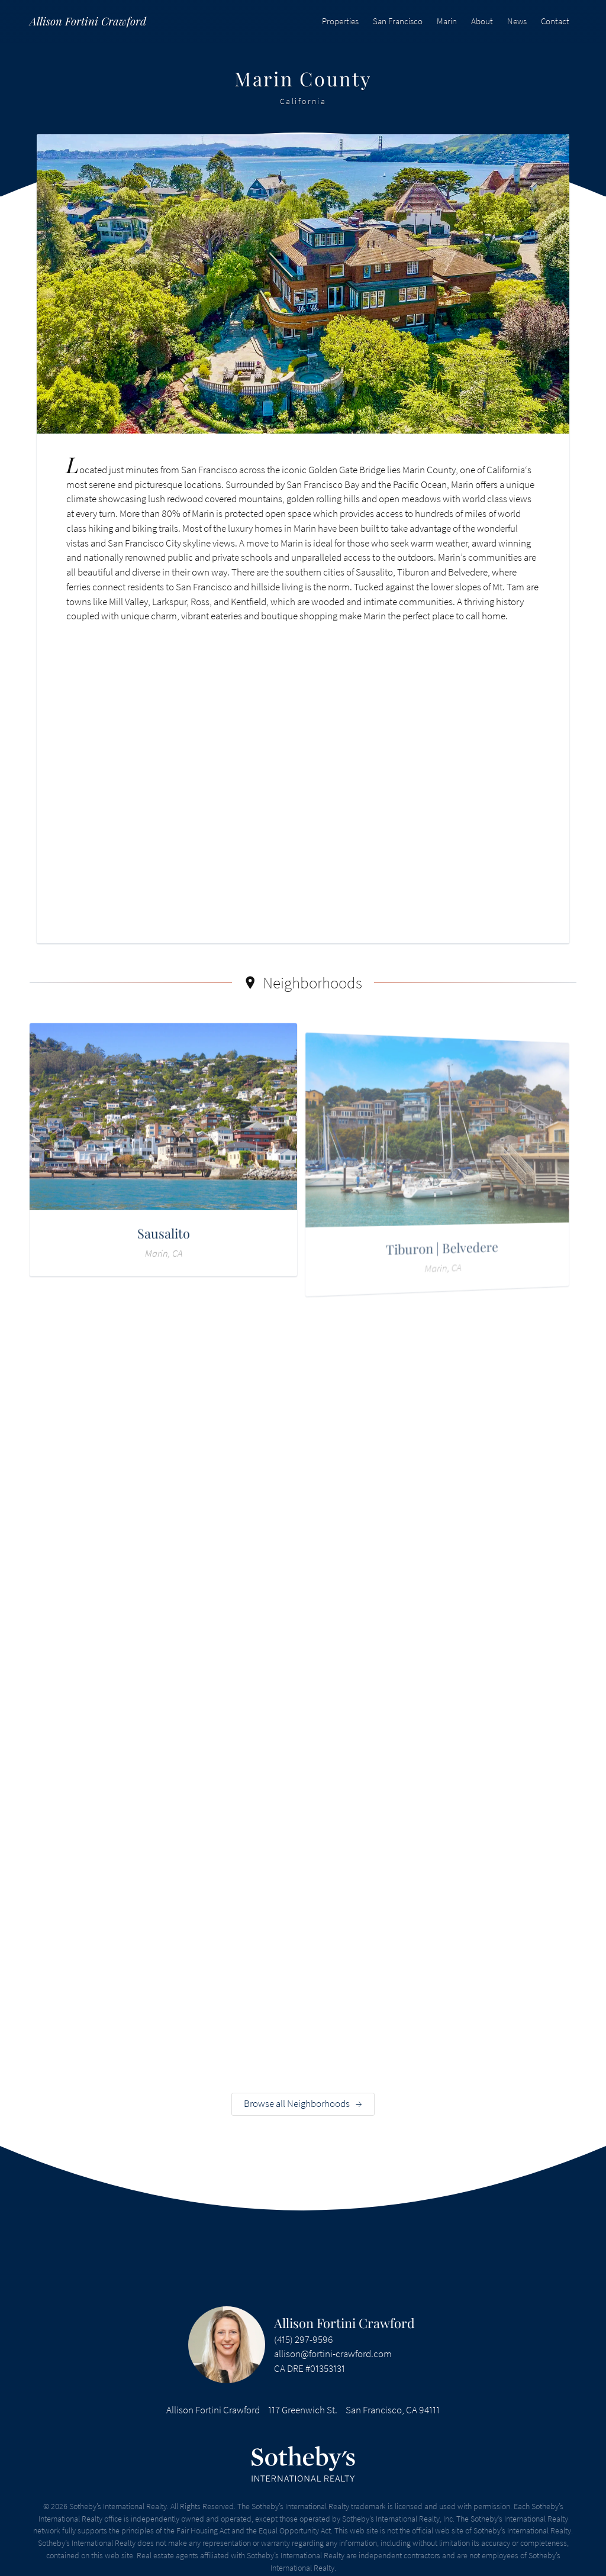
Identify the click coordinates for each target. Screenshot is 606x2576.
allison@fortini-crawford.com (333, 2354)
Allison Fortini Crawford (344, 2322)
